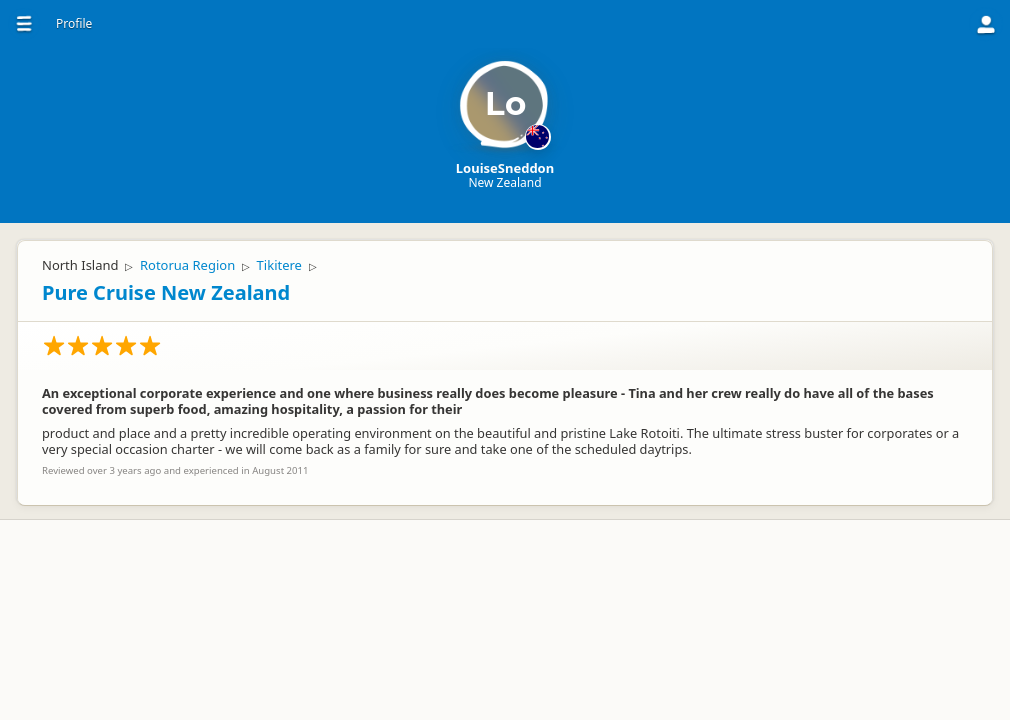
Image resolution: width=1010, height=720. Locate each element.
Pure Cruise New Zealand (166, 292)
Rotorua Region (187, 265)
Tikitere (279, 265)
